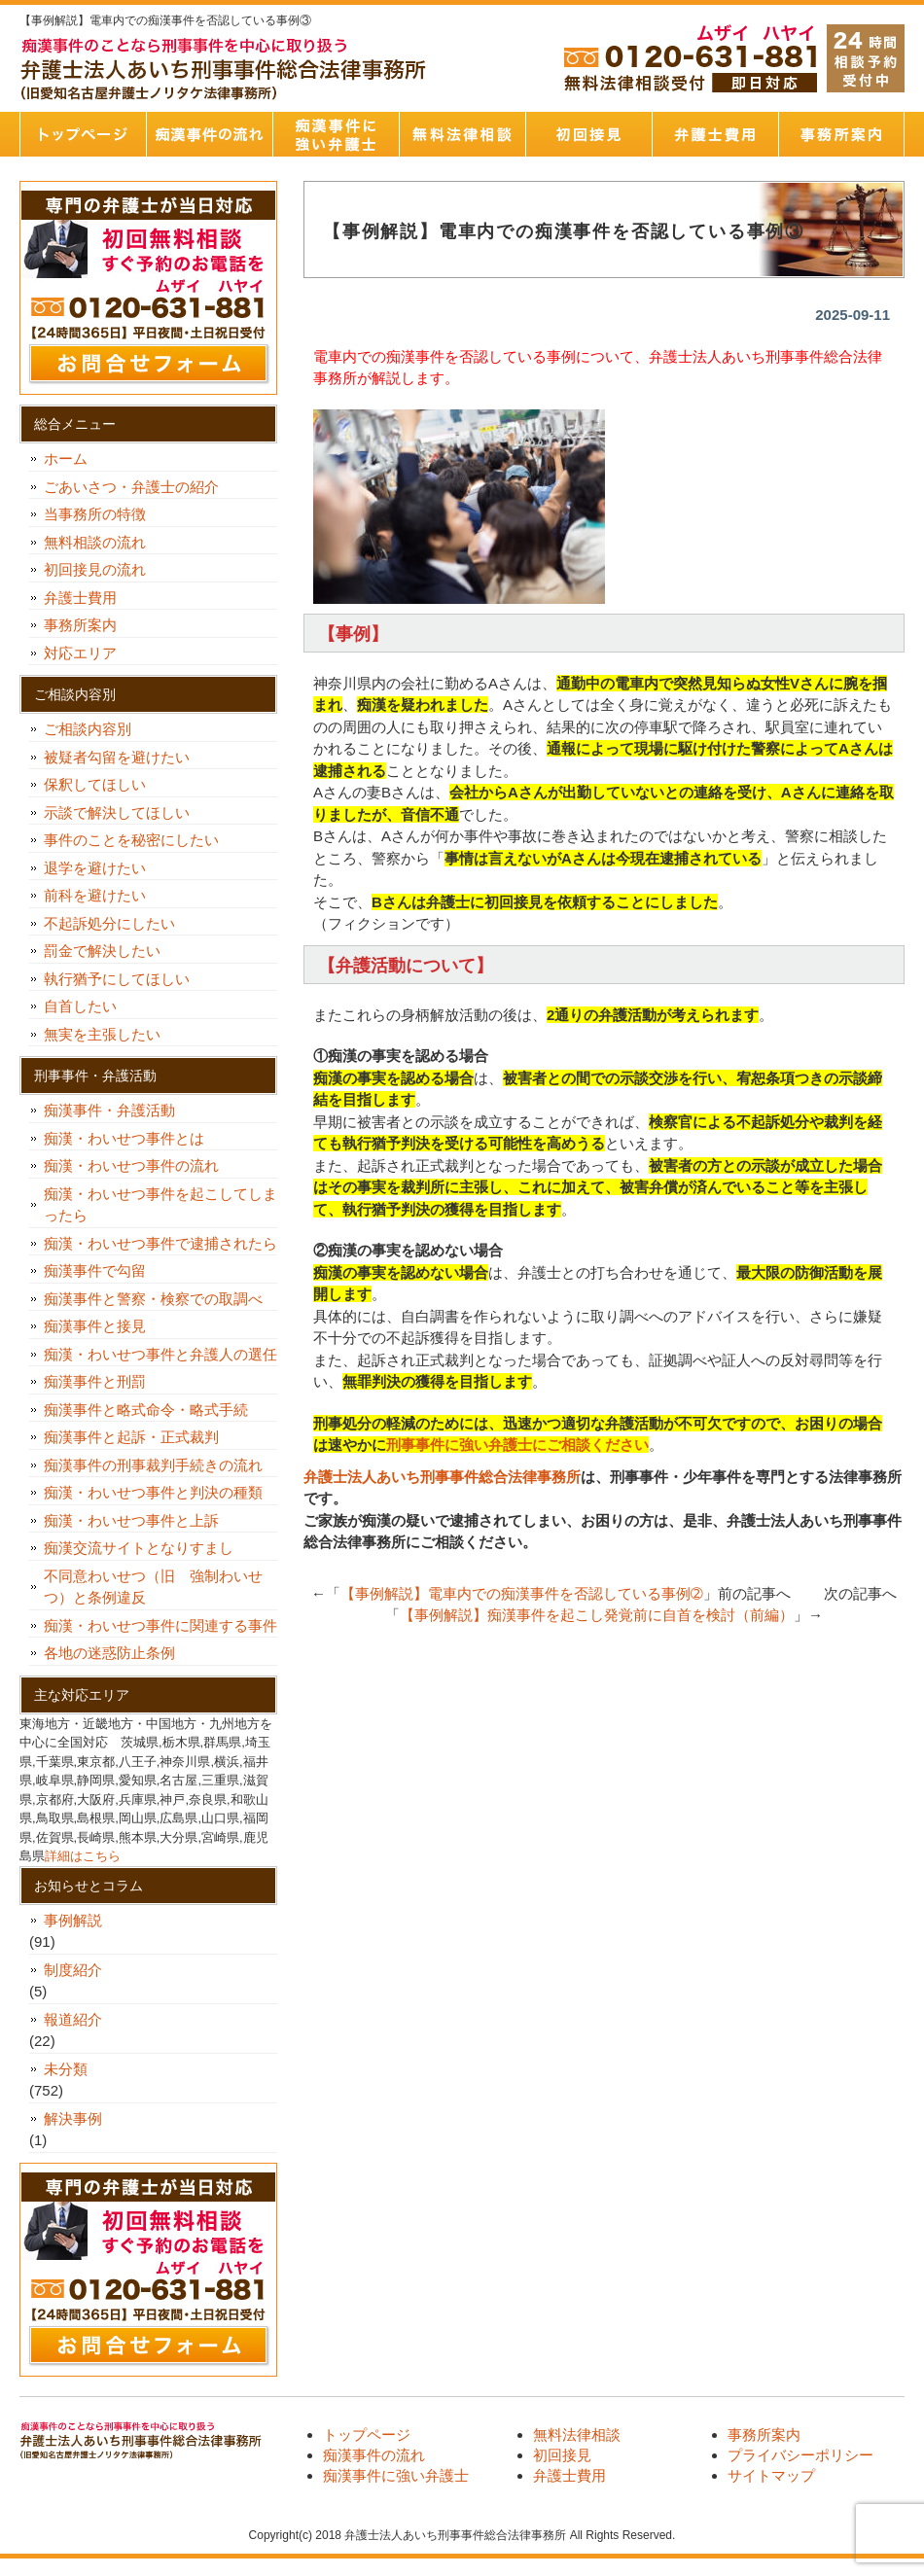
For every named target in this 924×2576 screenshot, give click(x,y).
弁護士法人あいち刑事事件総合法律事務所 (442, 1476)
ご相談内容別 (87, 729)
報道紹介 (73, 2019)
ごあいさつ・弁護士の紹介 (131, 486)
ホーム (66, 458)
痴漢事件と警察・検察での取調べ (153, 1298)
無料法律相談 (462, 134)
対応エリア (80, 653)
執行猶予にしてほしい (117, 978)
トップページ (82, 134)
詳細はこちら (83, 1856)
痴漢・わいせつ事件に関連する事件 (160, 1625)
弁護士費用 (715, 134)
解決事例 (73, 2118)
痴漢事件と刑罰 (95, 1381)
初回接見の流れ (95, 569)
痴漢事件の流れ (209, 134)
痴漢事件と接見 (95, 1326)
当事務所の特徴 (95, 514)
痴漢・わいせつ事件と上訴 (131, 1520)
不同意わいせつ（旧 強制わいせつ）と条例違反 (153, 1587)
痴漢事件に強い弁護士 (335, 134)
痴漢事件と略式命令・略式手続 (146, 1409)
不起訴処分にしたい (109, 923)
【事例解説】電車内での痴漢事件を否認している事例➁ (521, 1593)
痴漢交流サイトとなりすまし (146, 1547)
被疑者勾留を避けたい (124, 757)
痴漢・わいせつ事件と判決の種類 (160, 1492)
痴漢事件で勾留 (95, 1270)
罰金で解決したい (102, 950)
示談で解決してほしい (117, 812)
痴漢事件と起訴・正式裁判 (131, 1437)
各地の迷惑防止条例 (109, 1652)
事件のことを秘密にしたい (138, 839)
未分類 (66, 2069)
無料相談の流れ (95, 542)
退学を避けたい (102, 868)
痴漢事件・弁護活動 (109, 1110)
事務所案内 (841, 134)
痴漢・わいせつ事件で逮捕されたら (160, 1243)
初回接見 (588, 134)
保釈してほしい (102, 784)
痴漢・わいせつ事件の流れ (131, 1165)
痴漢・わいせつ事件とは (124, 1138)
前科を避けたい (95, 895)
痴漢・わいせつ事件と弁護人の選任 (160, 1354)
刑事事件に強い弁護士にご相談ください (517, 1444)
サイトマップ (771, 2475)
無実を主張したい (102, 1034)
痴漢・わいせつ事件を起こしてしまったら (160, 1204)
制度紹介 (73, 1969)
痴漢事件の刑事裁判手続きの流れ (153, 1465)
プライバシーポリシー (800, 2455)
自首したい (87, 1006)
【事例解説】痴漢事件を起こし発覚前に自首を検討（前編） (597, 1614)
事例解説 (73, 1920)
